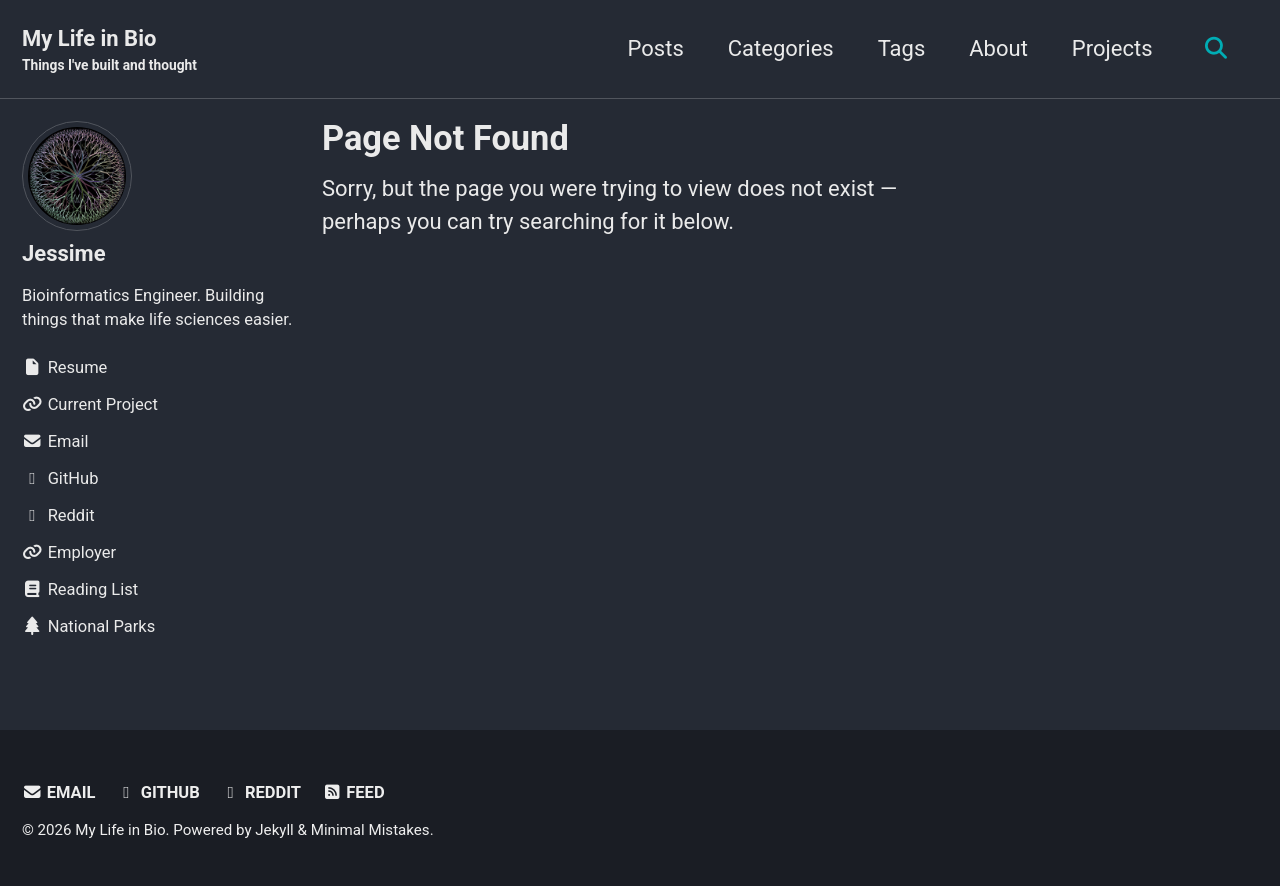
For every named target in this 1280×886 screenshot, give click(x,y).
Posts (656, 48)
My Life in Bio (109, 51)
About (998, 48)
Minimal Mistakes (370, 830)
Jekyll (274, 830)
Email (58, 792)
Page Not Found (445, 138)
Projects (1112, 48)
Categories (781, 48)
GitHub (158, 792)
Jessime (64, 253)
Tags (902, 48)
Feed (353, 792)
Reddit (260, 792)
